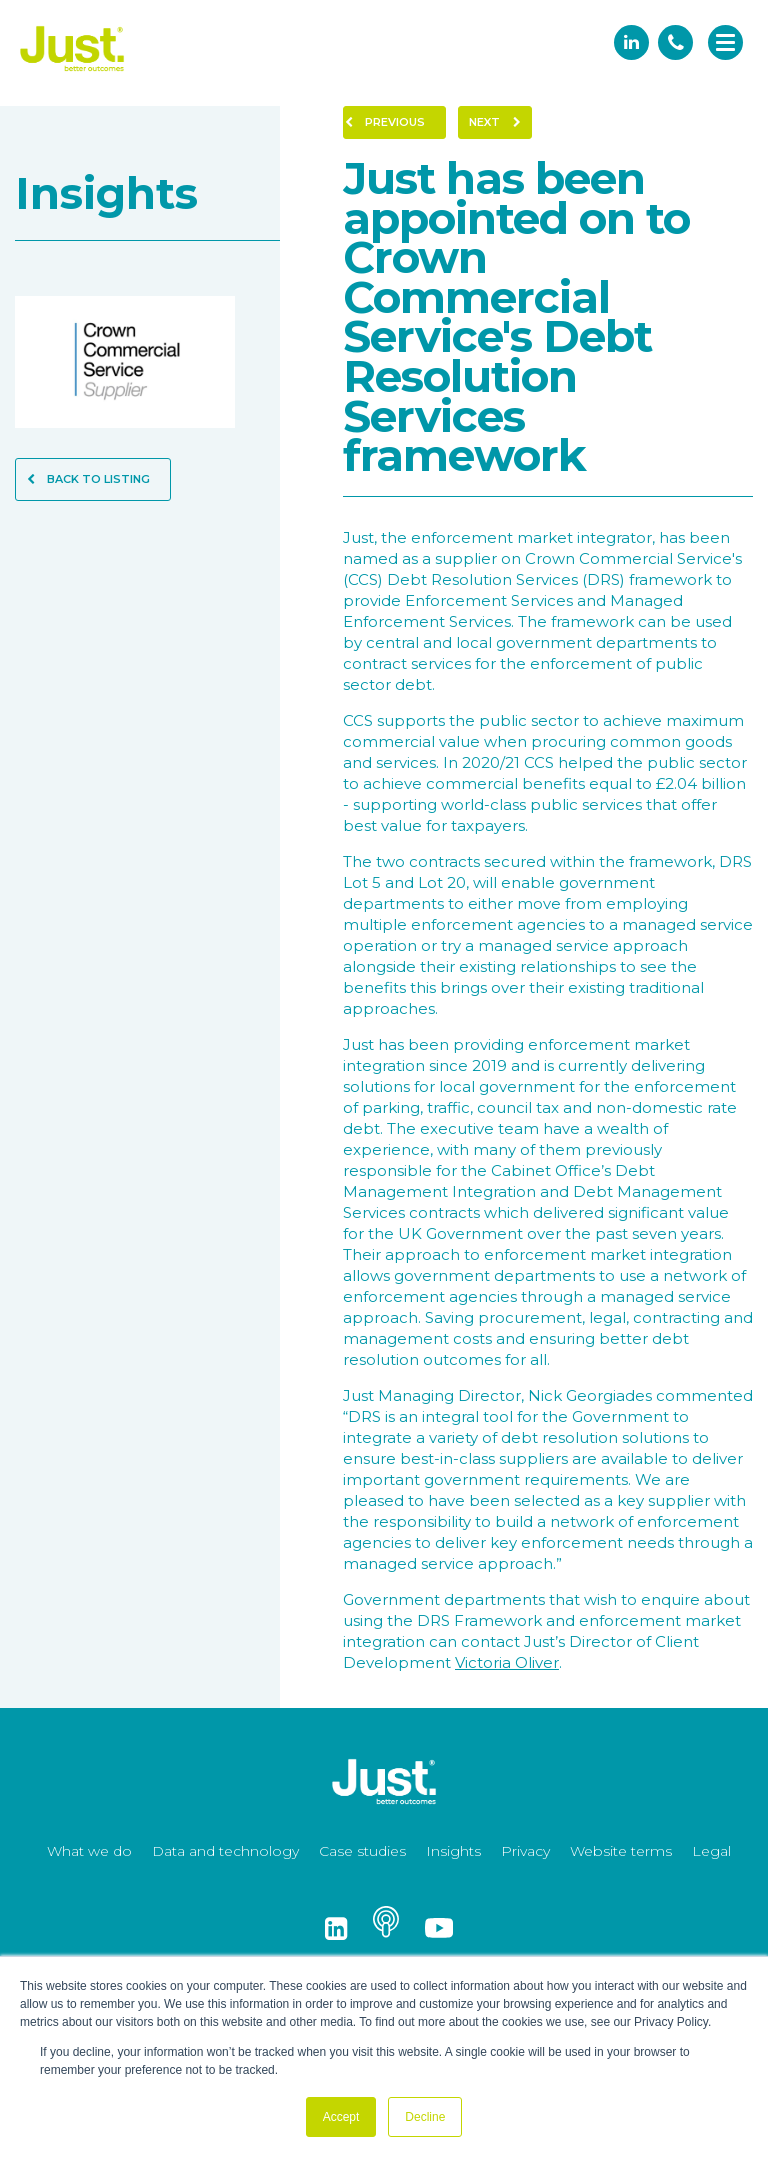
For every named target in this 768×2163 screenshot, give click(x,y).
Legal (711, 1851)
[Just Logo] (72, 72)
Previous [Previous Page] (385, 122)
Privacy (525, 1851)
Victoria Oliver (507, 1662)
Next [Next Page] (495, 122)
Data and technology (225, 1851)
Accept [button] (341, 2117)
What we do (89, 1851)
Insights (453, 1851)
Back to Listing (88, 479)
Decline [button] (425, 2117)
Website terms (621, 1851)
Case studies (362, 1851)
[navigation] (725, 44)
